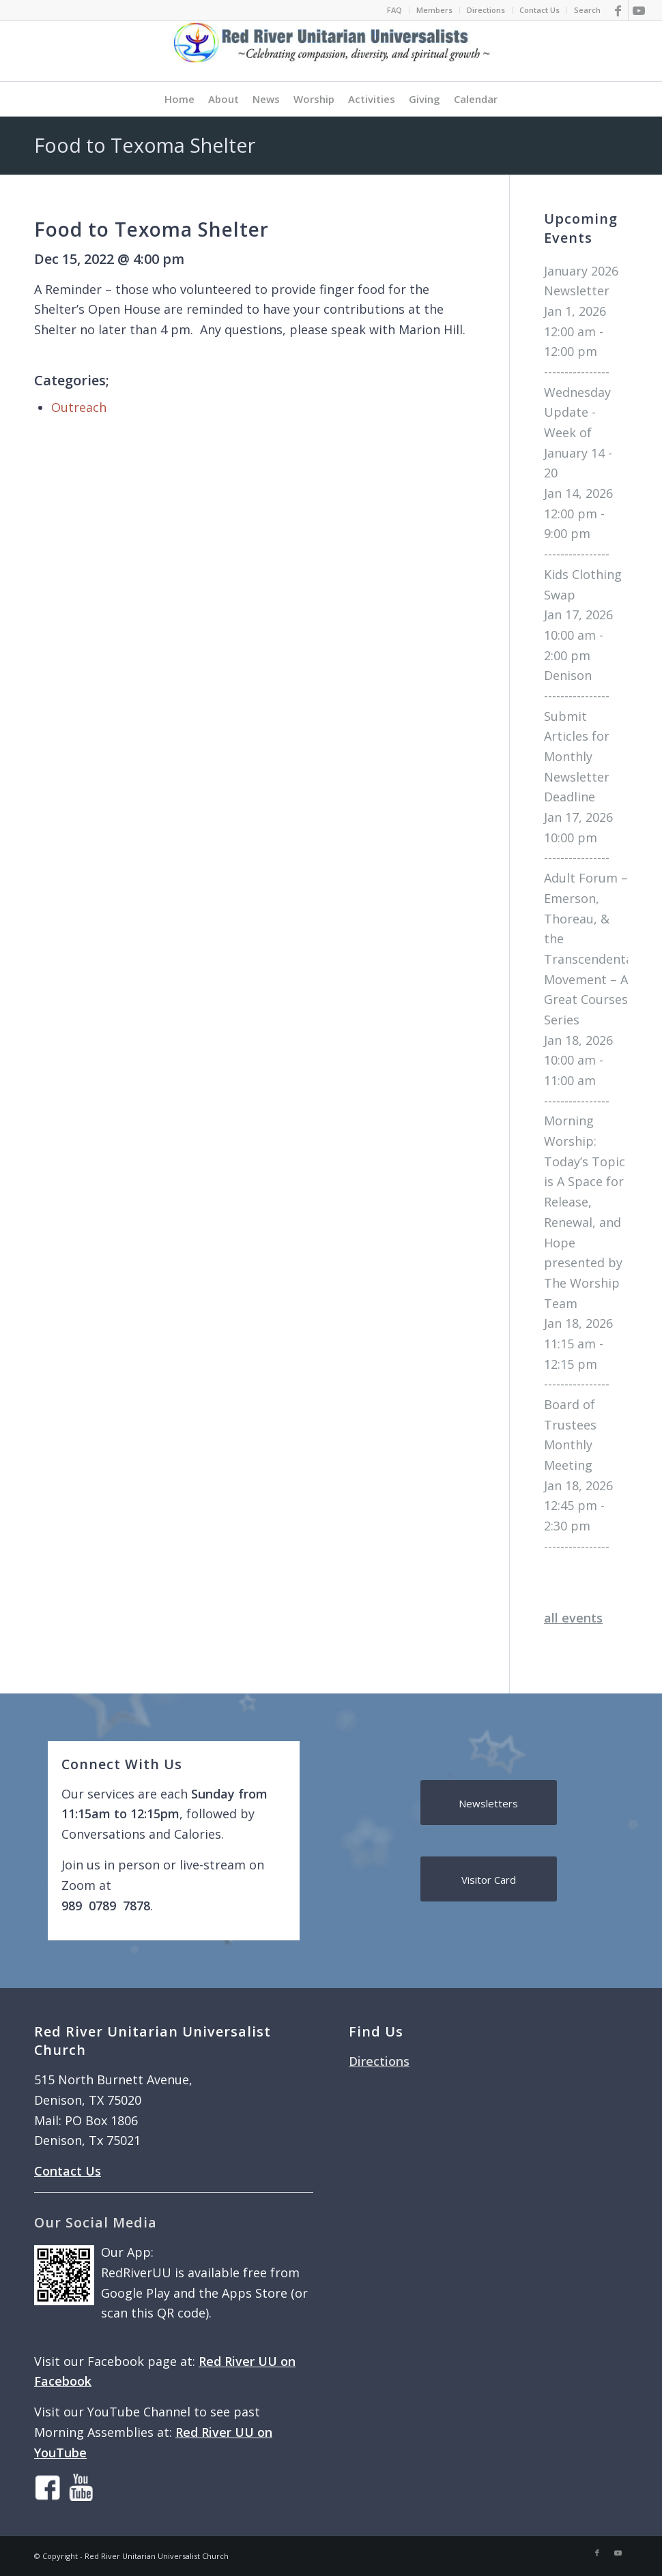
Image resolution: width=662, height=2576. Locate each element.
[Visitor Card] (488, 1878)
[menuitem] (394, 10)
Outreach (78, 407)
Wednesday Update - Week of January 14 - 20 (578, 433)
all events (573, 1618)
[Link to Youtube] (639, 10)
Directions (486, 10)
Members (434, 10)
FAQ (394, 10)
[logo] (331, 51)
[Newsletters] (488, 1802)
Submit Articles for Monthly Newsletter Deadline (576, 756)
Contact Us (539, 10)
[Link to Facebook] (618, 10)
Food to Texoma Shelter (144, 145)
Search (587, 10)
